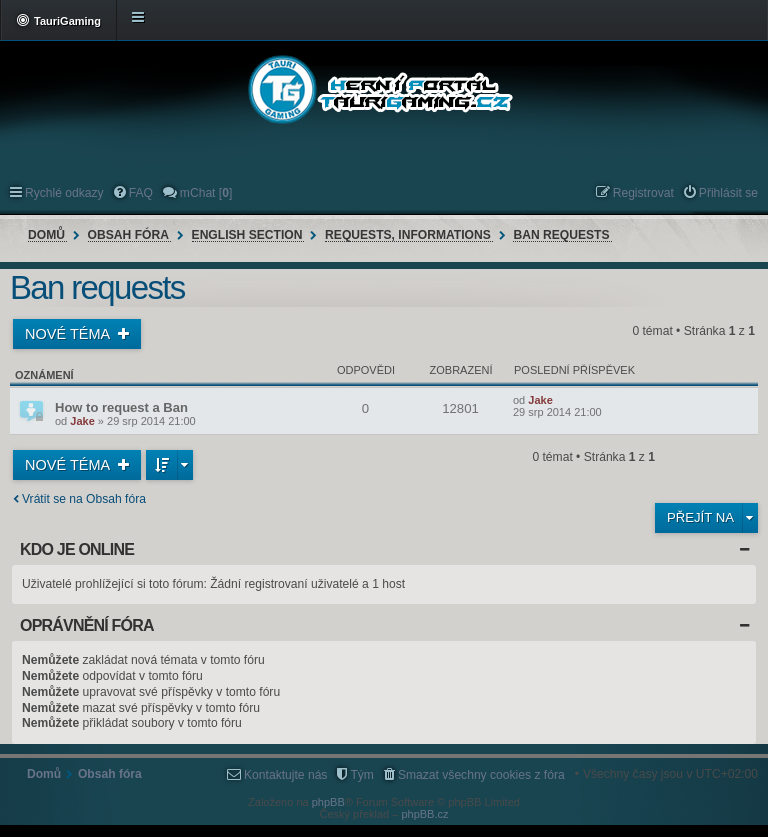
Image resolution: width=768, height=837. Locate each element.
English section (247, 235)
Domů (46, 235)
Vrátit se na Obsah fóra (84, 499)
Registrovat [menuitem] (643, 193)
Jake (82, 421)
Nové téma (69, 334)
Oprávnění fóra (87, 625)
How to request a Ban (121, 407)
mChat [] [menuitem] (206, 193)
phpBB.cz (424, 814)
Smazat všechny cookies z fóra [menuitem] (481, 775)
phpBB (328, 802)
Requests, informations (408, 235)
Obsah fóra (128, 235)
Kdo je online (77, 549)
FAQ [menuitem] (141, 193)
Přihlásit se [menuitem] (728, 193)
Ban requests (561, 235)
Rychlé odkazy (64, 193)
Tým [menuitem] (362, 775)
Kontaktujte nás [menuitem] (285, 775)
